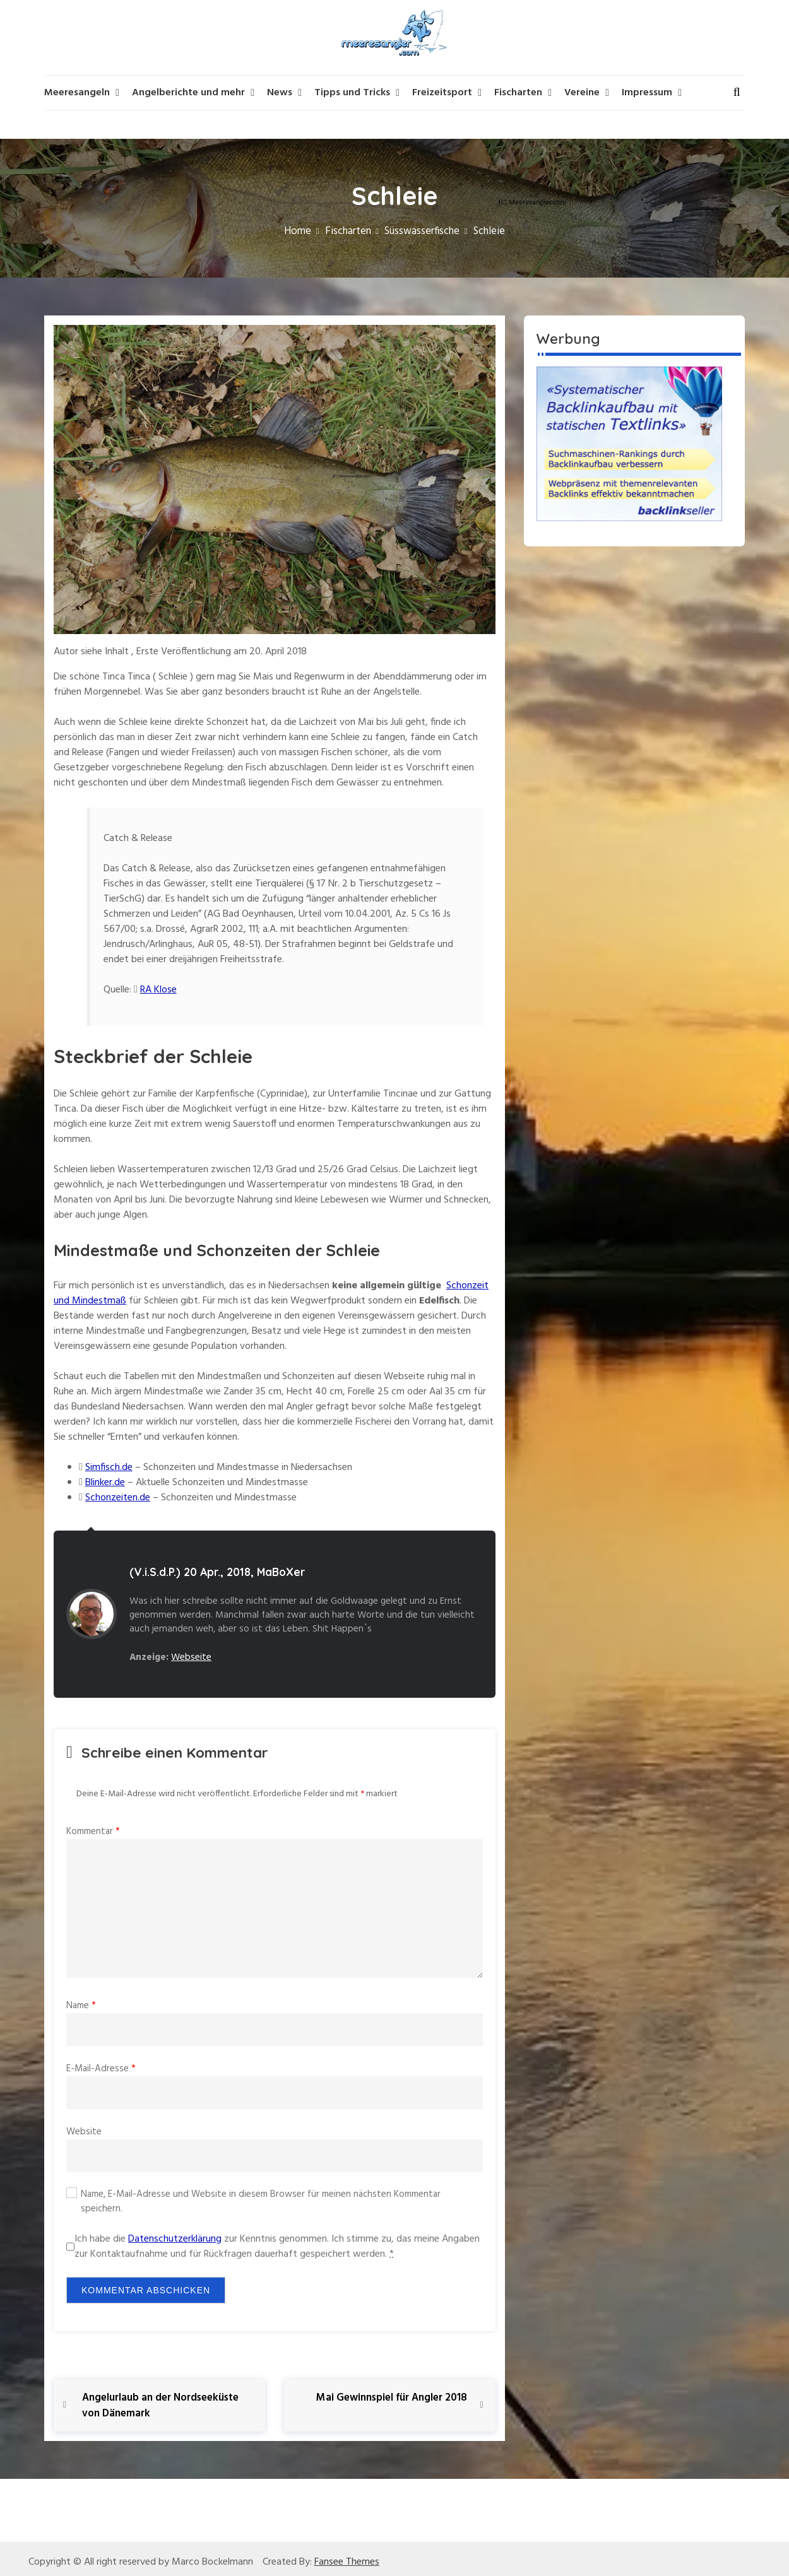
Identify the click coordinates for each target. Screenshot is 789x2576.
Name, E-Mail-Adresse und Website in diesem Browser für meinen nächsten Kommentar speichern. (261, 2201)
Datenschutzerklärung (175, 2239)
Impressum (647, 93)
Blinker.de (105, 1482)
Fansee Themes (346, 2562)
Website (84, 2131)
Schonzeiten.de (117, 1498)
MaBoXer (281, 1572)
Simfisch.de (109, 1467)
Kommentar (93, 1831)
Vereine (582, 93)
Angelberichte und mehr (188, 93)
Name (81, 2005)
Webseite (191, 1657)
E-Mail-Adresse (101, 2068)
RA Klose (158, 990)
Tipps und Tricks (352, 93)
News (279, 93)
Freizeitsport (442, 93)
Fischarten (518, 93)
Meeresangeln (77, 93)
